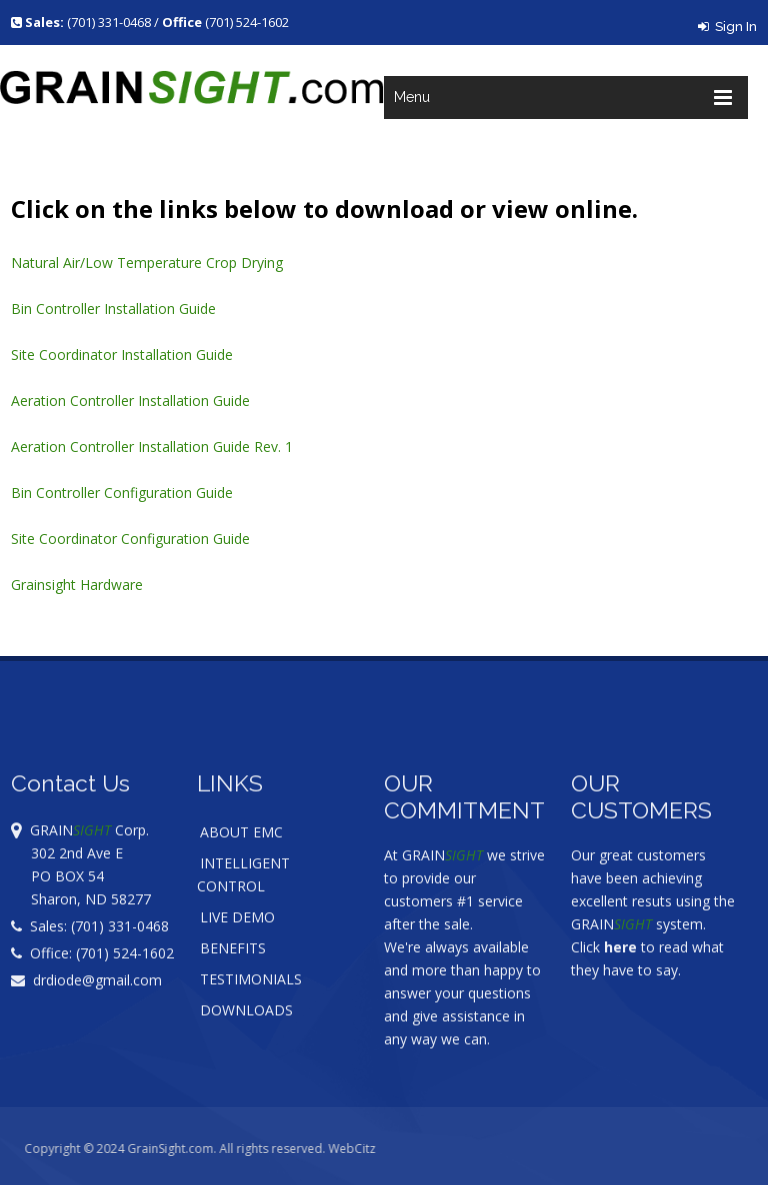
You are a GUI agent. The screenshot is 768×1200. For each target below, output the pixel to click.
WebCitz (377, 1148)
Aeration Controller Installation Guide (130, 400)
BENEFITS (233, 974)
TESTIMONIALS (251, 1005)
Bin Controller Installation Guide (113, 308)
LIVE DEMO (237, 943)
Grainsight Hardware (77, 584)
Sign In (727, 26)
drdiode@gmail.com (86, 1006)
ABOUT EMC (241, 858)
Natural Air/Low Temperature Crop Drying (147, 262)
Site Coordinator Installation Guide (122, 354)
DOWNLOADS (246, 1036)
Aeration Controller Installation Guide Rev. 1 (152, 446)
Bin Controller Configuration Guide (122, 492)
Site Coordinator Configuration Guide (130, 538)
